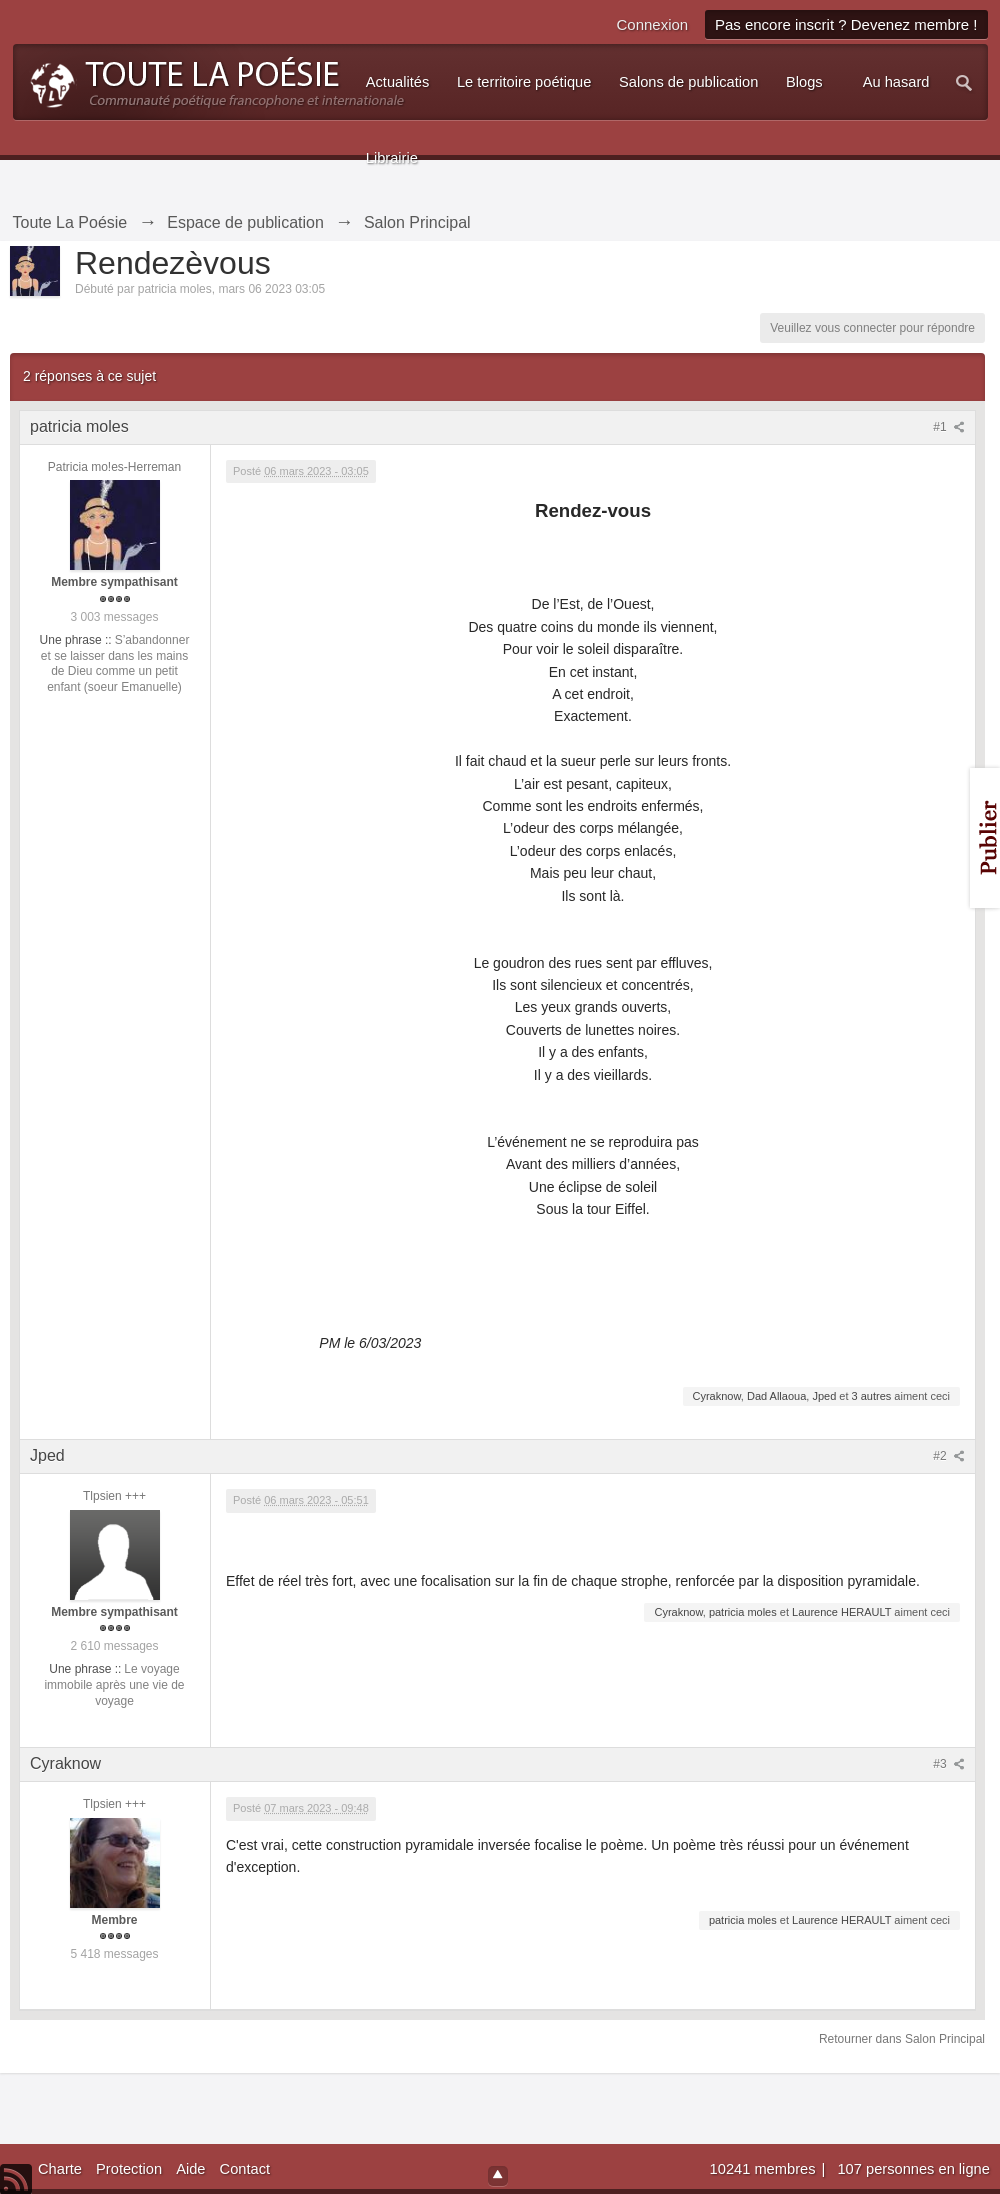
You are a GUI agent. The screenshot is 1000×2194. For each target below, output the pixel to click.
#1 (949, 427)
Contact (245, 2169)
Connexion (652, 24)
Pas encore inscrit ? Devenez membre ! (846, 24)
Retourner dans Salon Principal (902, 2039)
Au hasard (896, 82)
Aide (190, 2169)
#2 (949, 1456)
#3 (949, 1764)
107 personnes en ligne (913, 2169)
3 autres (872, 1396)
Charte (60, 2169)
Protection (129, 2169)
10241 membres (765, 2169)
